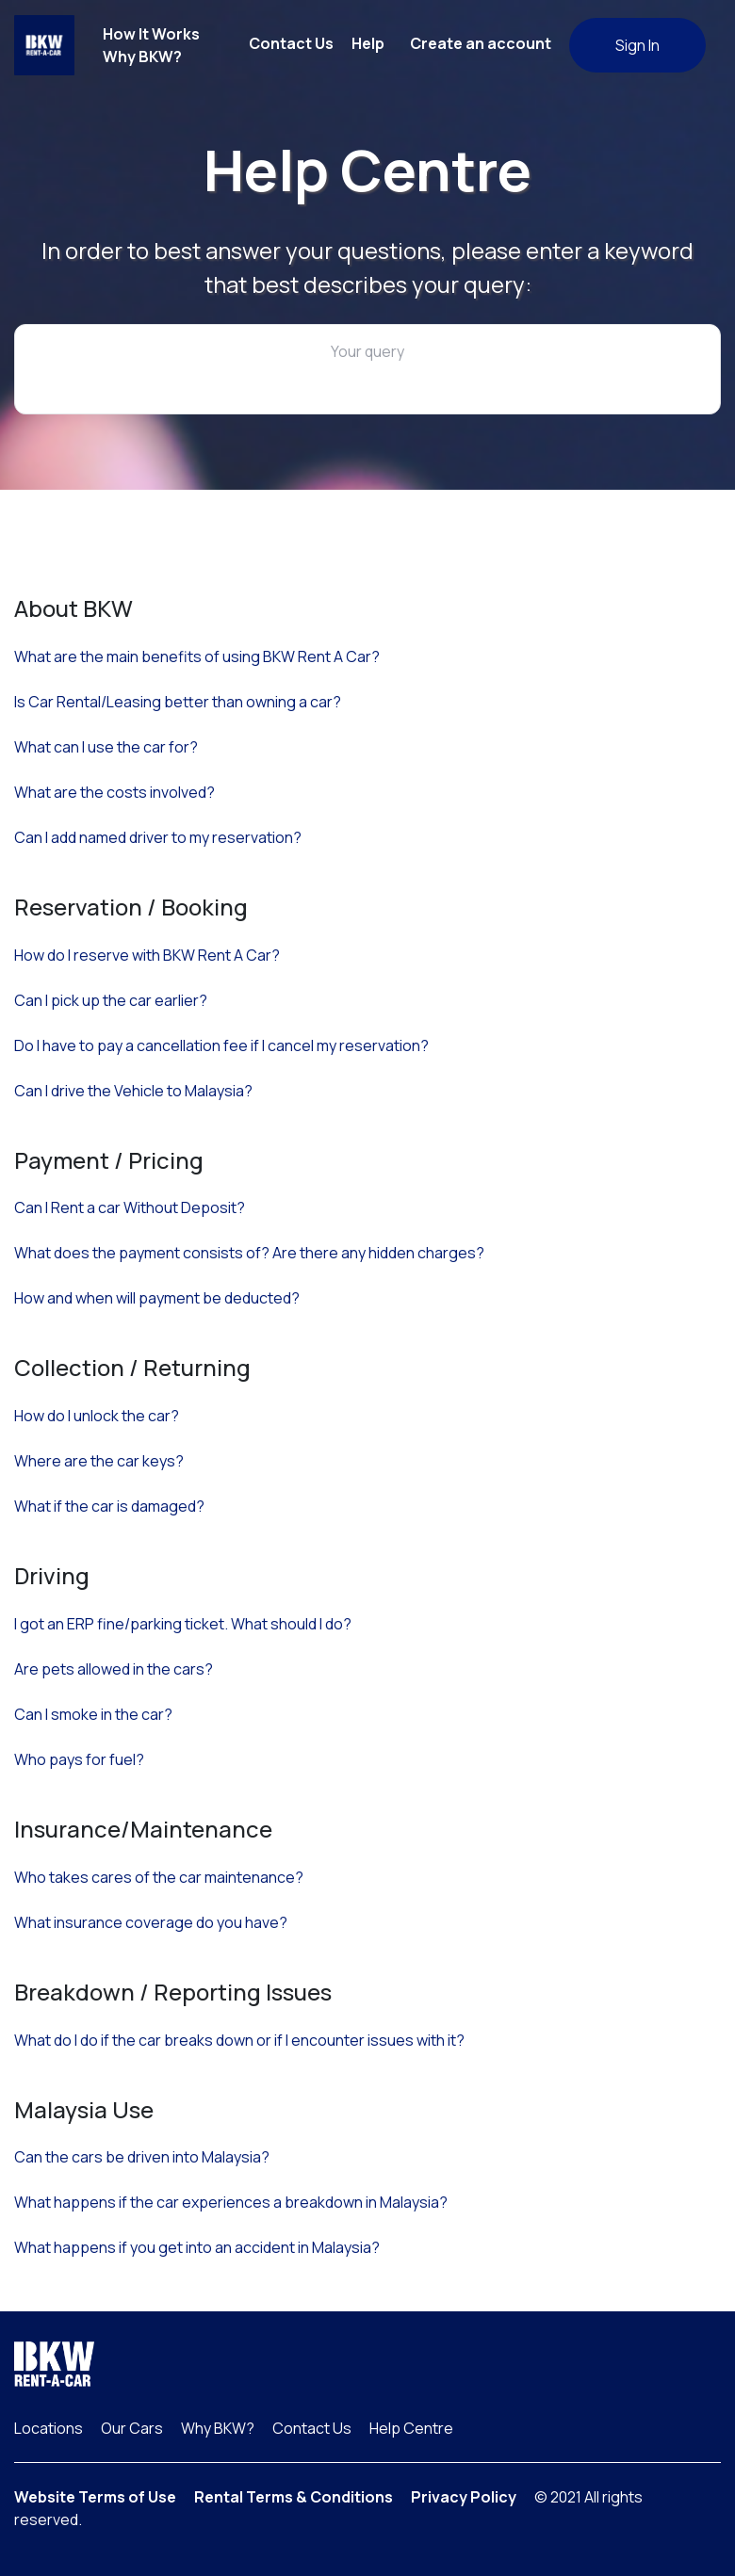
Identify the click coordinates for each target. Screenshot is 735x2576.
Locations (48, 2428)
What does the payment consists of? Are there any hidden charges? (249, 1252)
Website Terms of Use (95, 2497)
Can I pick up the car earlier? (110, 1000)
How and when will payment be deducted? (157, 1298)
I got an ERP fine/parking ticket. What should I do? (182, 1623)
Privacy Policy (463, 2497)
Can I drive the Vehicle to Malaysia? (133, 1090)
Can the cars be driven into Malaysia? (142, 2157)
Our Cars (132, 2428)
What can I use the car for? (106, 747)
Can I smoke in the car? (93, 1714)
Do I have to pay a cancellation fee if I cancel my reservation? (221, 1045)
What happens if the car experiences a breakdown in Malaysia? (231, 2202)
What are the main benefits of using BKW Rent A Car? (197, 656)
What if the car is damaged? (109, 1506)
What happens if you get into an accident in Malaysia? (197, 2247)
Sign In (637, 45)
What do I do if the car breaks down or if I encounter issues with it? (239, 2040)
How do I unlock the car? (96, 1415)
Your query (367, 351)
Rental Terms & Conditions (293, 2497)
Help (367, 43)
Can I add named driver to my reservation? (158, 837)
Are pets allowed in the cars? (113, 1669)
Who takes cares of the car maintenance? (158, 1877)
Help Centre (411, 2428)
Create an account (480, 43)
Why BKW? (142, 56)
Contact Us (291, 43)
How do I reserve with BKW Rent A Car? (147, 955)
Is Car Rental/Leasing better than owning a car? (177, 701)
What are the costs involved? (114, 792)
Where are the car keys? (99, 1460)
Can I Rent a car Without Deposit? (129, 1207)
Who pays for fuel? (79, 1759)
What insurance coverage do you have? (150, 1922)
